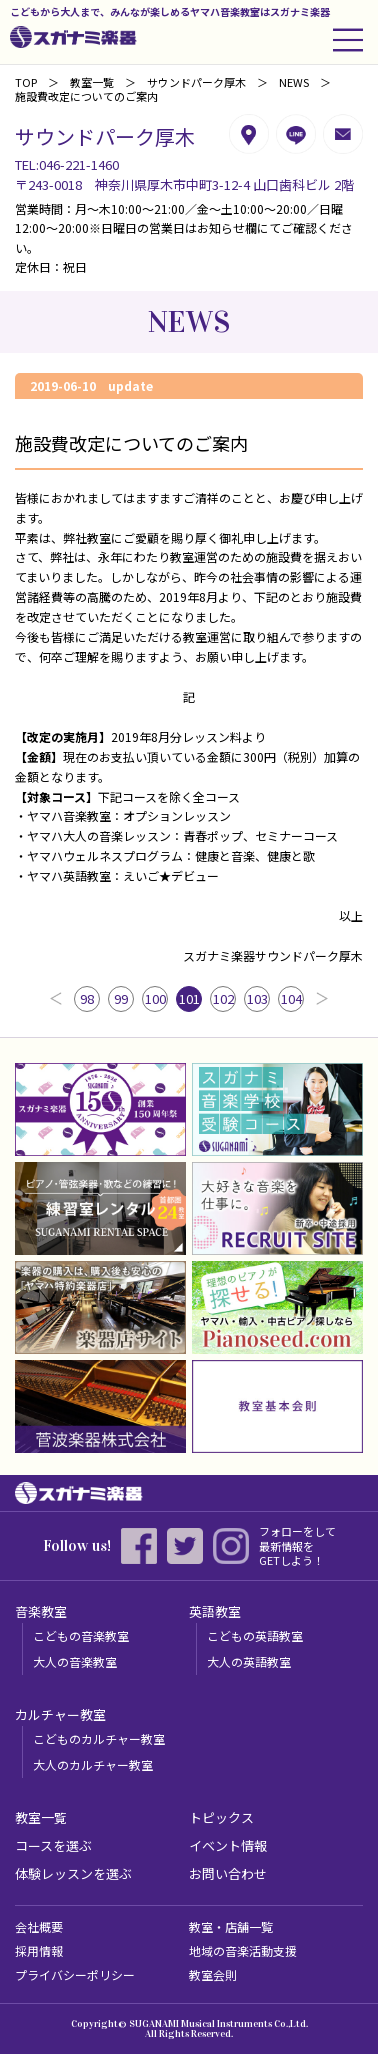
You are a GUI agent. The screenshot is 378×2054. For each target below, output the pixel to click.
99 (121, 998)
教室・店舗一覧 (231, 1926)
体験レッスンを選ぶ (73, 1873)
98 (87, 998)
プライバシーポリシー (75, 1974)
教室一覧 (92, 82)
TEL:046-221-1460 (67, 164)
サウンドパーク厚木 (196, 82)
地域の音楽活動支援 (243, 1950)
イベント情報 (228, 1845)
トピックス (221, 1817)
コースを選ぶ (53, 1845)
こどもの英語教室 (255, 1635)
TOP (26, 82)
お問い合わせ (228, 1873)
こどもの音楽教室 (81, 1635)
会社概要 (39, 1926)
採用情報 (39, 1950)
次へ (322, 999)
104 (291, 998)
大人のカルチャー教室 (93, 1764)
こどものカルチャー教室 (99, 1738)
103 (257, 998)
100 (155, 998)
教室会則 (213, 1974)
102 (223, 998)
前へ (56, 999)
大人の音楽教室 (75, 1661)
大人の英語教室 (249, 1661)
